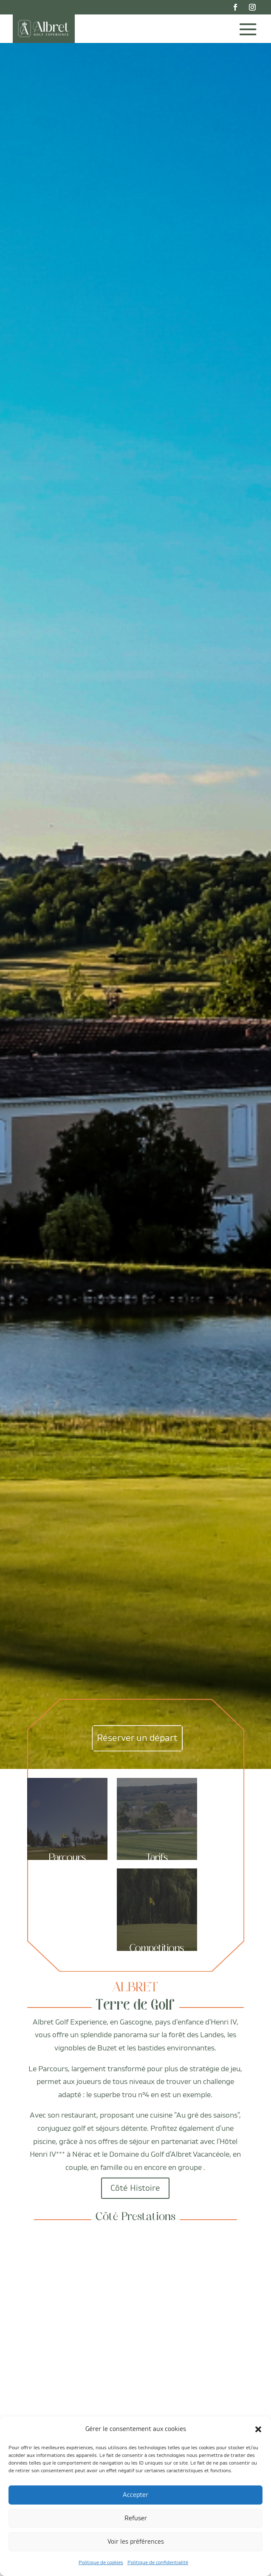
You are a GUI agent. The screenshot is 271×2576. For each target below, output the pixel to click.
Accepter (135, 2495)
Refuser (135, 2518)
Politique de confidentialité (157, 2562)
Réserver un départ (137, 1738)
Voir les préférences (135, 2542)
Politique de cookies (101, 2562)
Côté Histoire (135, 2188)
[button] (258, 2429)
